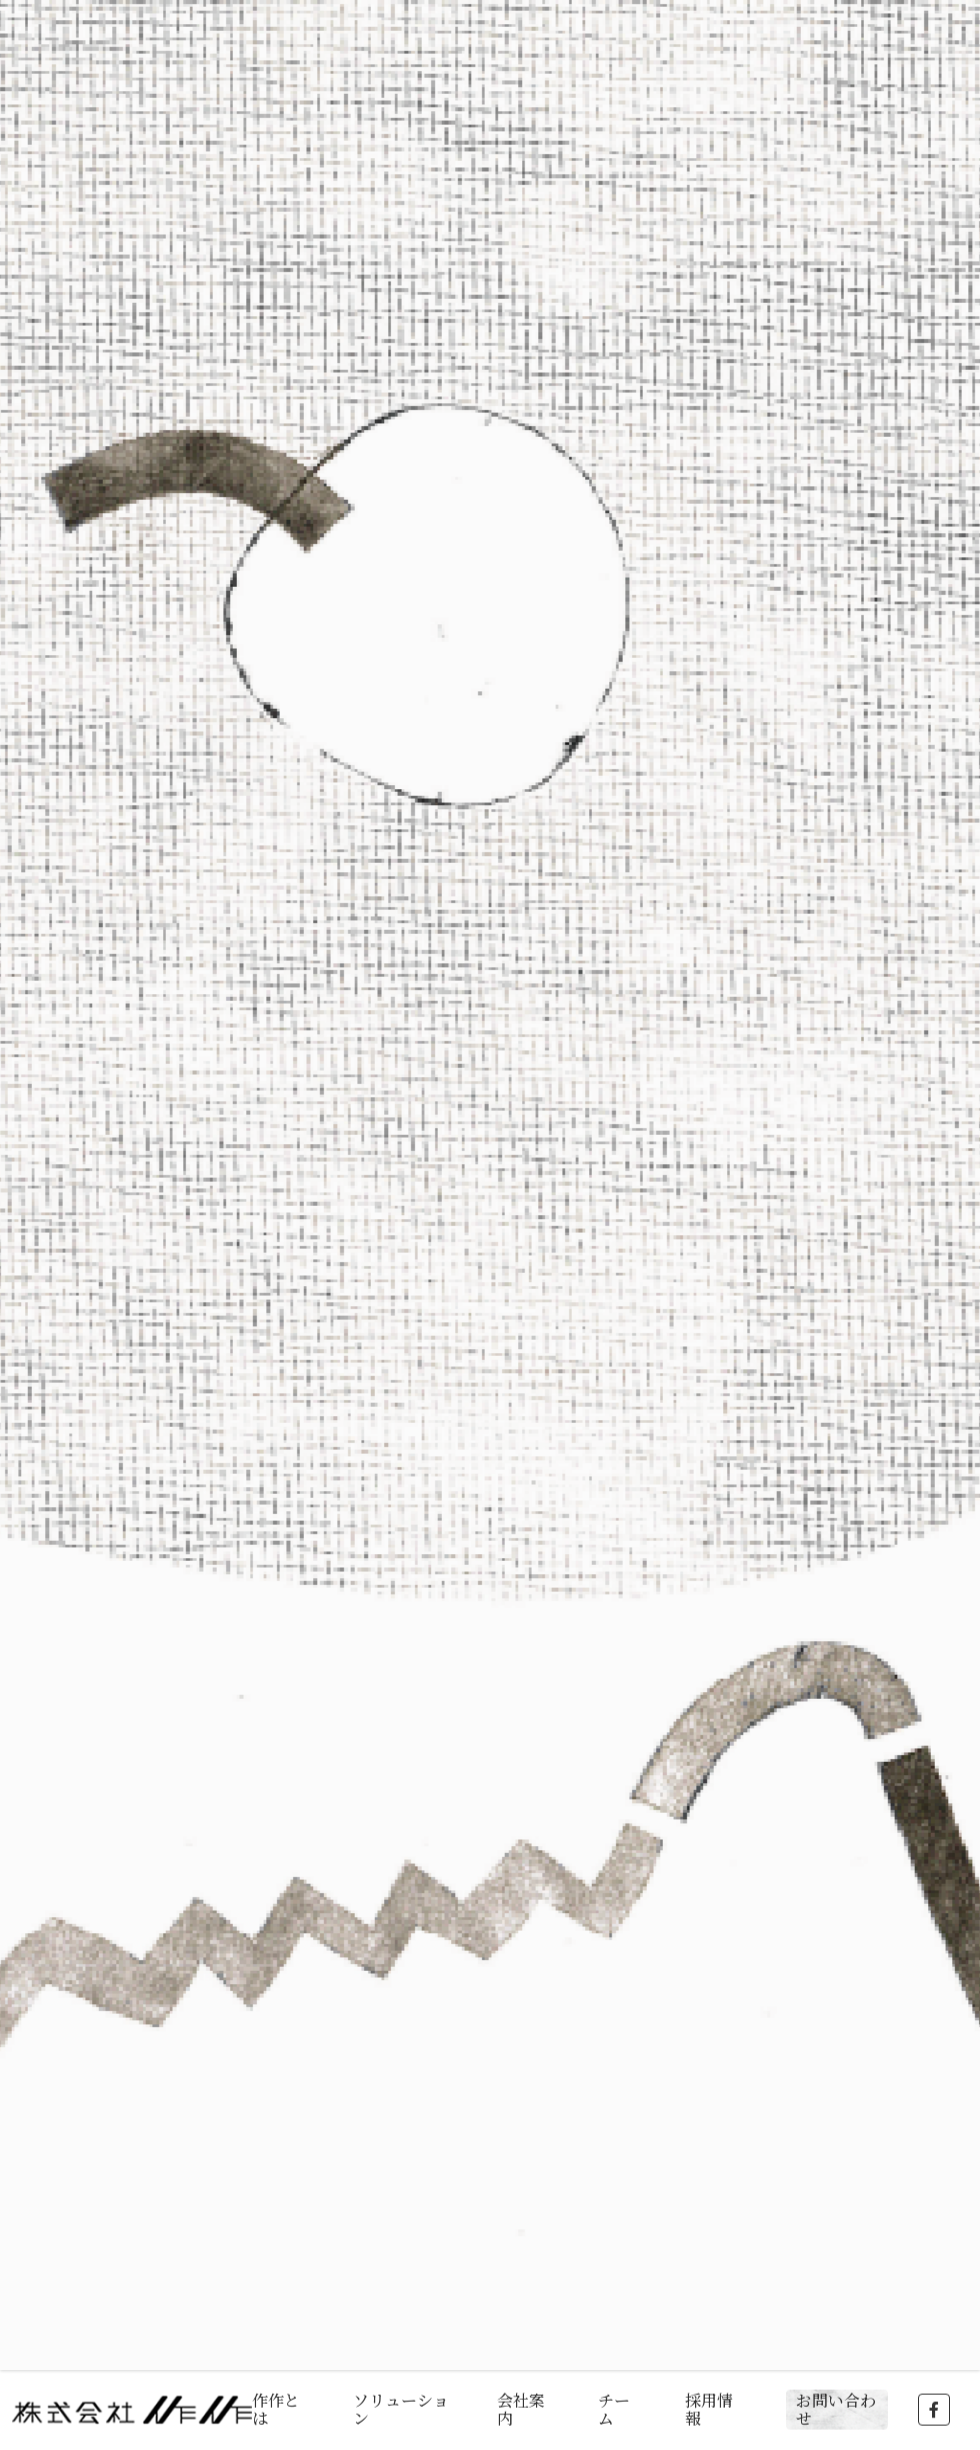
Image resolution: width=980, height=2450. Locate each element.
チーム (614, 2406)
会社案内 (521, 2406)
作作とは (276, 2406)
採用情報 (709, 2406)
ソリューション (401, 2406)
